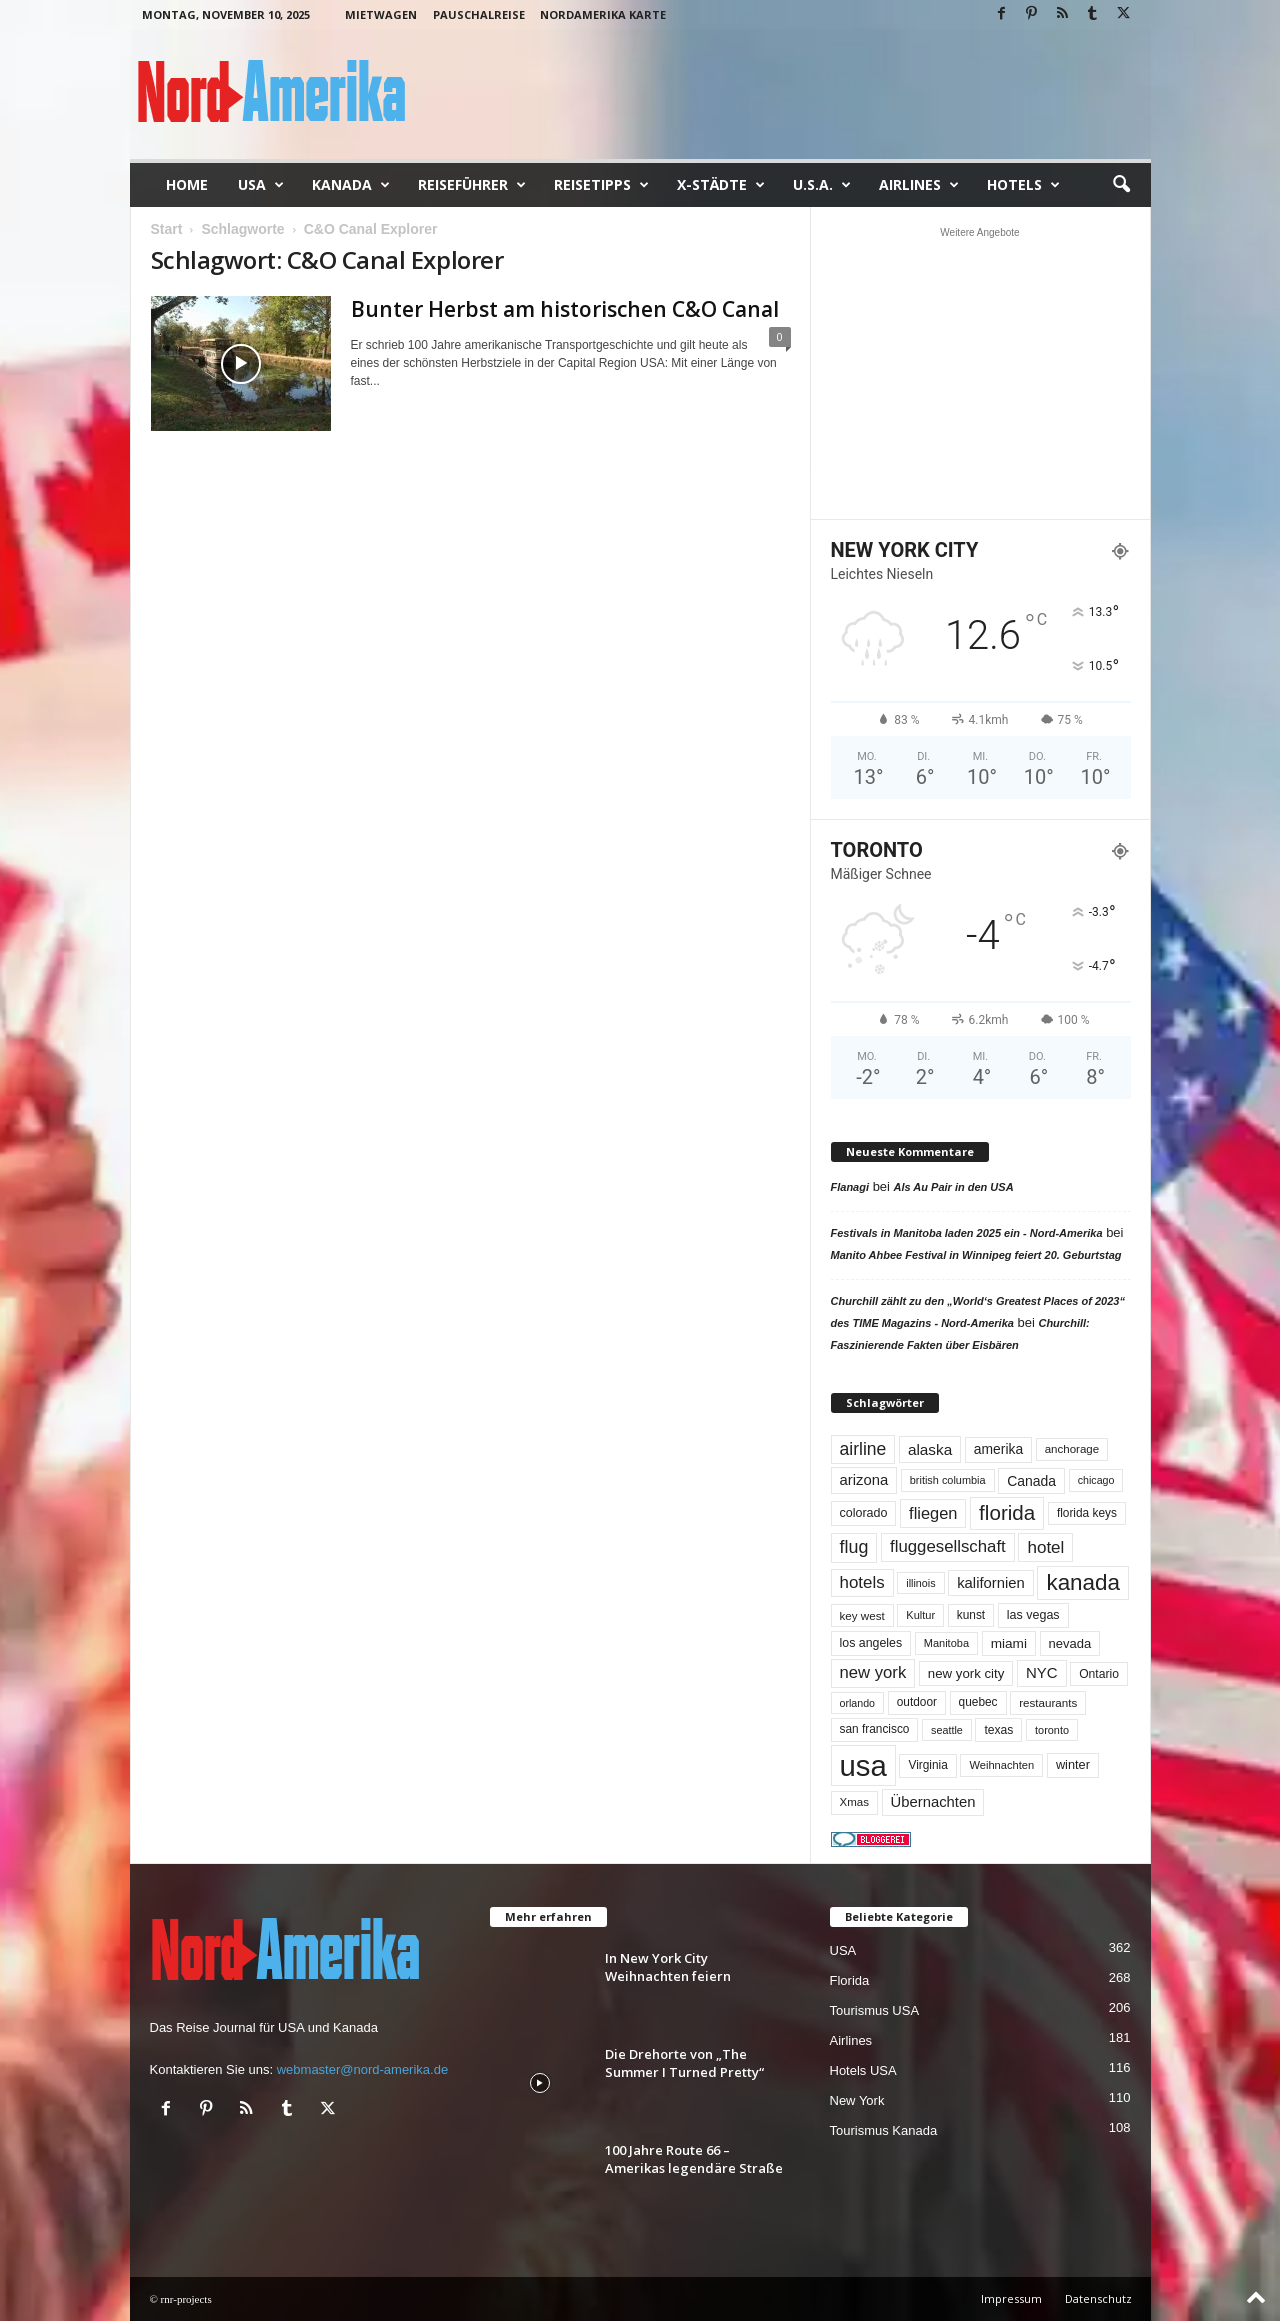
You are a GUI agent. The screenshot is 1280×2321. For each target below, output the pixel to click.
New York (857, 2100)
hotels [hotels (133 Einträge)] (862, 1582)
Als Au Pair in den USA (954, 1187)
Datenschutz (1098, 2298)
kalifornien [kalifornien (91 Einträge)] (991, 1583)
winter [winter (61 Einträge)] (1073, 1764)
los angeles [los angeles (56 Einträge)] (871, 1643)
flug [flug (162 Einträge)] (854, 1547)
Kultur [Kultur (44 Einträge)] (920, 1615)
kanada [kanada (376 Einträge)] (1083, 1582)
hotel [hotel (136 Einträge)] (1045, 1547)
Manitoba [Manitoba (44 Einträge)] (946, 1643)
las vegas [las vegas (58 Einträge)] (1033, 1615)
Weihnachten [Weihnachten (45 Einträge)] (1001, 1765)
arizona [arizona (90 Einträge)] (864, 1480)
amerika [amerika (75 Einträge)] (998, 1449)
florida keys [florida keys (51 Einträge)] (1087, 1513)
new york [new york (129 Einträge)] (873, 1672)
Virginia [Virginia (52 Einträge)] (927, 1765)
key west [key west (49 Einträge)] (862, 1615)
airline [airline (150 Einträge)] (863, 1449)
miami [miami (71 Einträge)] (1009, 1643)
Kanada (351, 185)
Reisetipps (601, 185)
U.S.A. (822, 185)
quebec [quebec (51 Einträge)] (978, 1702)
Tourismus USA (875, 2010)
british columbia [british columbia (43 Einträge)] (948, 1480)
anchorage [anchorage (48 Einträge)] (1072, 1449)
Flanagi (850, 1187)
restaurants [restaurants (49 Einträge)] (1048, 1702)
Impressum (1011, 2298)
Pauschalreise (479, 14)
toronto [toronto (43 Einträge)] (1052, 1730)
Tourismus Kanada (884, 2130)
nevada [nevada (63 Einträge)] (1070, 1643)
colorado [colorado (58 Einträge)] (864, 1513)
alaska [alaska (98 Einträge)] (930, 1449)
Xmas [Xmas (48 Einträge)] (854, 1802)
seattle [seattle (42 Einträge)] (947, 1730)
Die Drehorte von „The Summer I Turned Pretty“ (684, 2063)
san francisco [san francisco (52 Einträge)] (875, 1729)
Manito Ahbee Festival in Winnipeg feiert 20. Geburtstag (976, 1255)
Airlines (919, 185)
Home (187, 184)
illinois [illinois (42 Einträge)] (920, 1583)
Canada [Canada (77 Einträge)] (1031, 1481)
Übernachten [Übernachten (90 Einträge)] (933, 1802)
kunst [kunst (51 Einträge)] (971, 1615)
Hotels (1023, 185)
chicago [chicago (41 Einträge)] (1096, 1480)
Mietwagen (381, 14)
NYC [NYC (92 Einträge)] (1042, 1672)
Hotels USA (863, 2070)
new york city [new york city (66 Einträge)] (966, 1673)
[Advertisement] (980, 373)
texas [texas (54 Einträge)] (998, 1730)
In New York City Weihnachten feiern (668, 1967)
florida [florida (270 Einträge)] (1007, 1512)
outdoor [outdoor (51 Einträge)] (917, 1702)
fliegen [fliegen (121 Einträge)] (933, 1513)
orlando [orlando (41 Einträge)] (858, 1703)
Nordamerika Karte (603, 14)
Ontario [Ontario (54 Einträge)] (1099, 1674)
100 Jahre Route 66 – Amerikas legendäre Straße (694, 2159)
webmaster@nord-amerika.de (362, 2069)
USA (261, 185)
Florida (850, 1980)
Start (167, 229)
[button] (1121, 185)
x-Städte (721, 185)
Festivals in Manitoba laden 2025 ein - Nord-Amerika (967, 1233)
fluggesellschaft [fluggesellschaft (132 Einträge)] (948, 1546)
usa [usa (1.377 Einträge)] (863, 1765)
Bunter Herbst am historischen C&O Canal (565, 309)
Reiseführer (472, 185)
